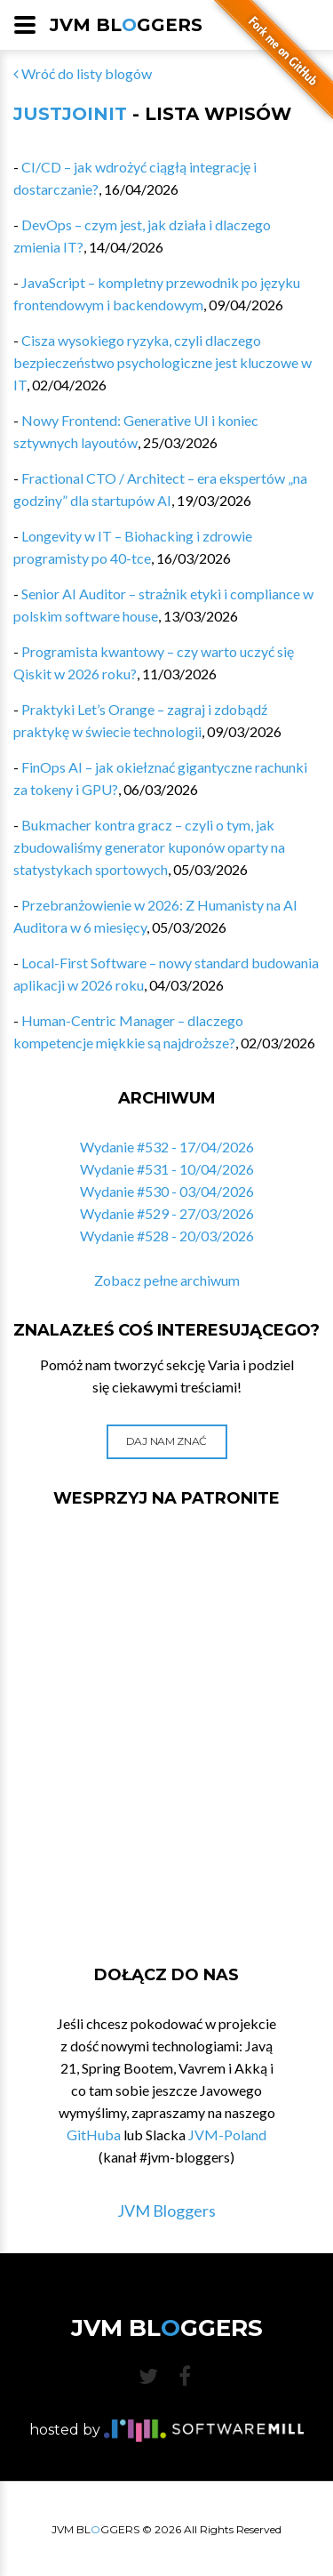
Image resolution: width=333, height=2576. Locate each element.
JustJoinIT (70, 113)
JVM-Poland (227, 2134)
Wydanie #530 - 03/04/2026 (167, 1191)
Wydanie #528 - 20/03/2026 (167, 1235)
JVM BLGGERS (126, 25)
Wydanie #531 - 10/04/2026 (167, 1168)
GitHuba (94, 2134)
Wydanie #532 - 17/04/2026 (167, 1146)
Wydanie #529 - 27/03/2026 (167, 1213)
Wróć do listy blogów (82, 73)
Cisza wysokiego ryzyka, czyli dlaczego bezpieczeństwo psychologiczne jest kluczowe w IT (162, 362)
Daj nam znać (166, 1441)
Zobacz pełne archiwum (167, 1280)
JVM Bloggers (166, 2210)
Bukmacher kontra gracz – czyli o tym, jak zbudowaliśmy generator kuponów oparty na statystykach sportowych (149, 847)
